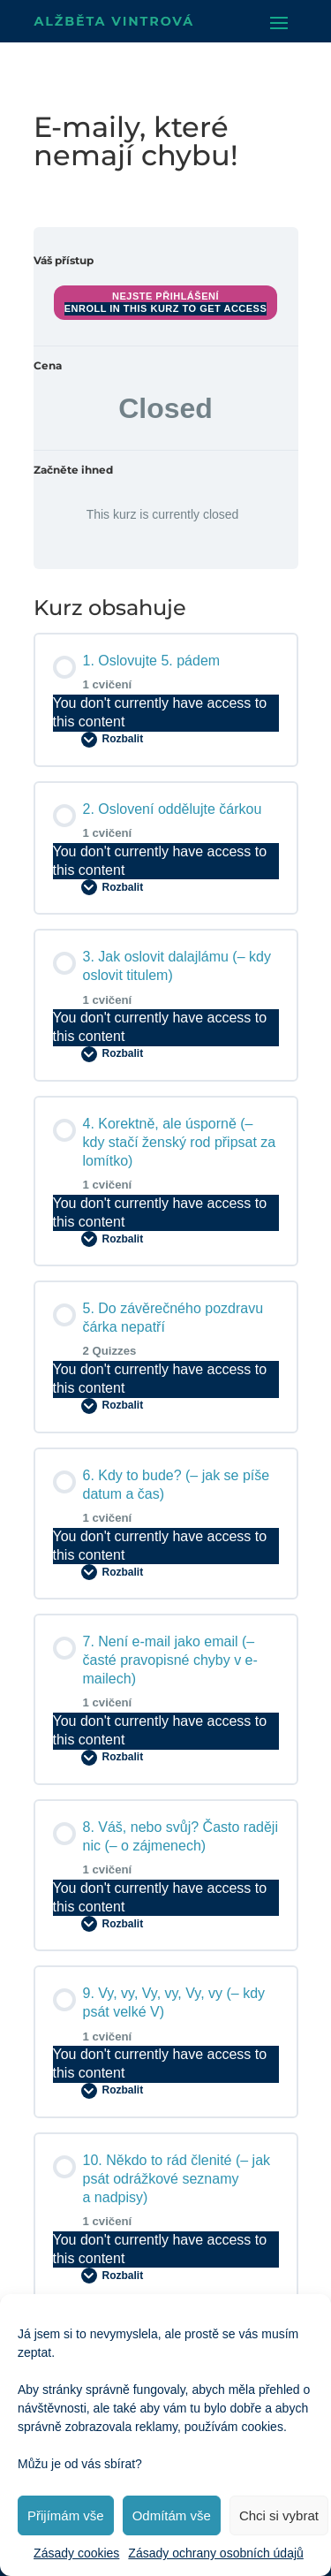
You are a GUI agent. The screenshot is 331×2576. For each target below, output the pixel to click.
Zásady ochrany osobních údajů (215, 2553)
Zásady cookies (76, 2553)
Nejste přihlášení (165, 296)
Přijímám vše (65, 2515)
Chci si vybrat (279, 2515)
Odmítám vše (171, 2515)
